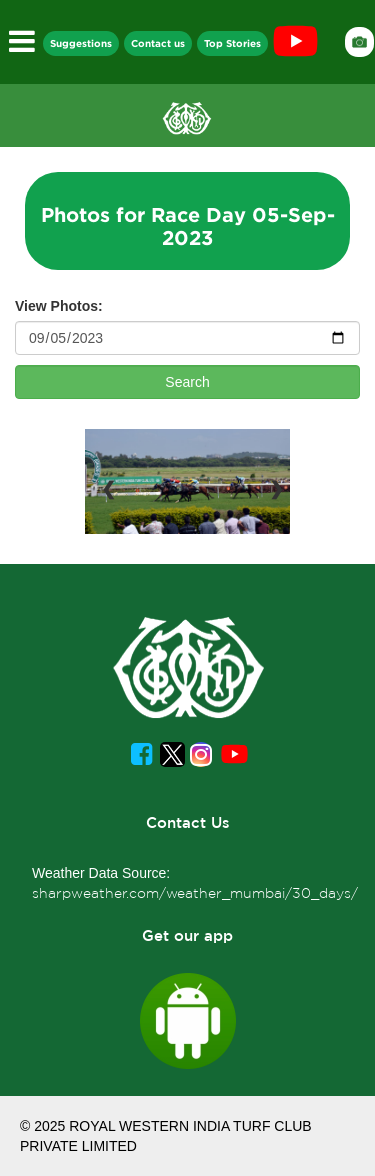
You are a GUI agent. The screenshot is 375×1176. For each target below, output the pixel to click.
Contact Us (188, 822)
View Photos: (59, 306)
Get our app (187, 935)
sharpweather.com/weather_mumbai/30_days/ (195, 893)
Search (187, 382)
